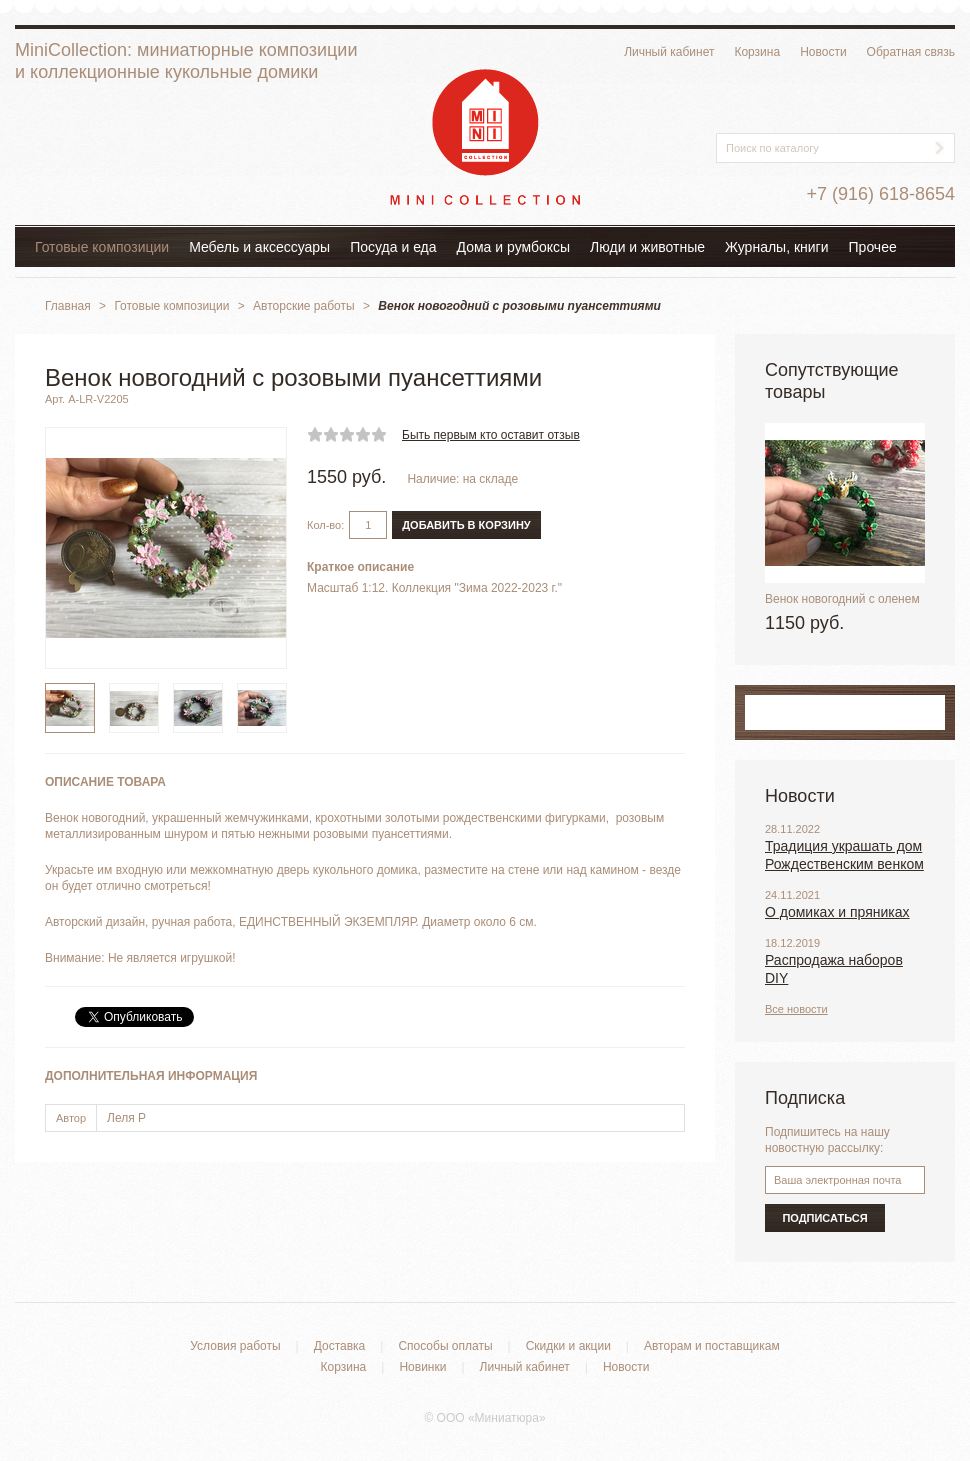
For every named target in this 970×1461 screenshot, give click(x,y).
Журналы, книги (777, 247)
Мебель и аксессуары (259, 247)
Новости (823, 52)
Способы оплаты (445, 1346)
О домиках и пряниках (837, 912)
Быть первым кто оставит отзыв (491, 435)
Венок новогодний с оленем (842, 599)
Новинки (422, 1367)
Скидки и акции (568, 1346)
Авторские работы (304, 306)
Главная (68, 306)
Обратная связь (911, 52)
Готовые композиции (102, 247)
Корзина (757, 52)
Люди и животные (647, 247)
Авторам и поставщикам (712, 1346)
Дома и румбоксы (514, 247)
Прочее (873, 247)
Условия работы (235, 1346)
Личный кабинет (669, 52)
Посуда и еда (393, 247)
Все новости (796, 1009)
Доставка (340, 1346)
